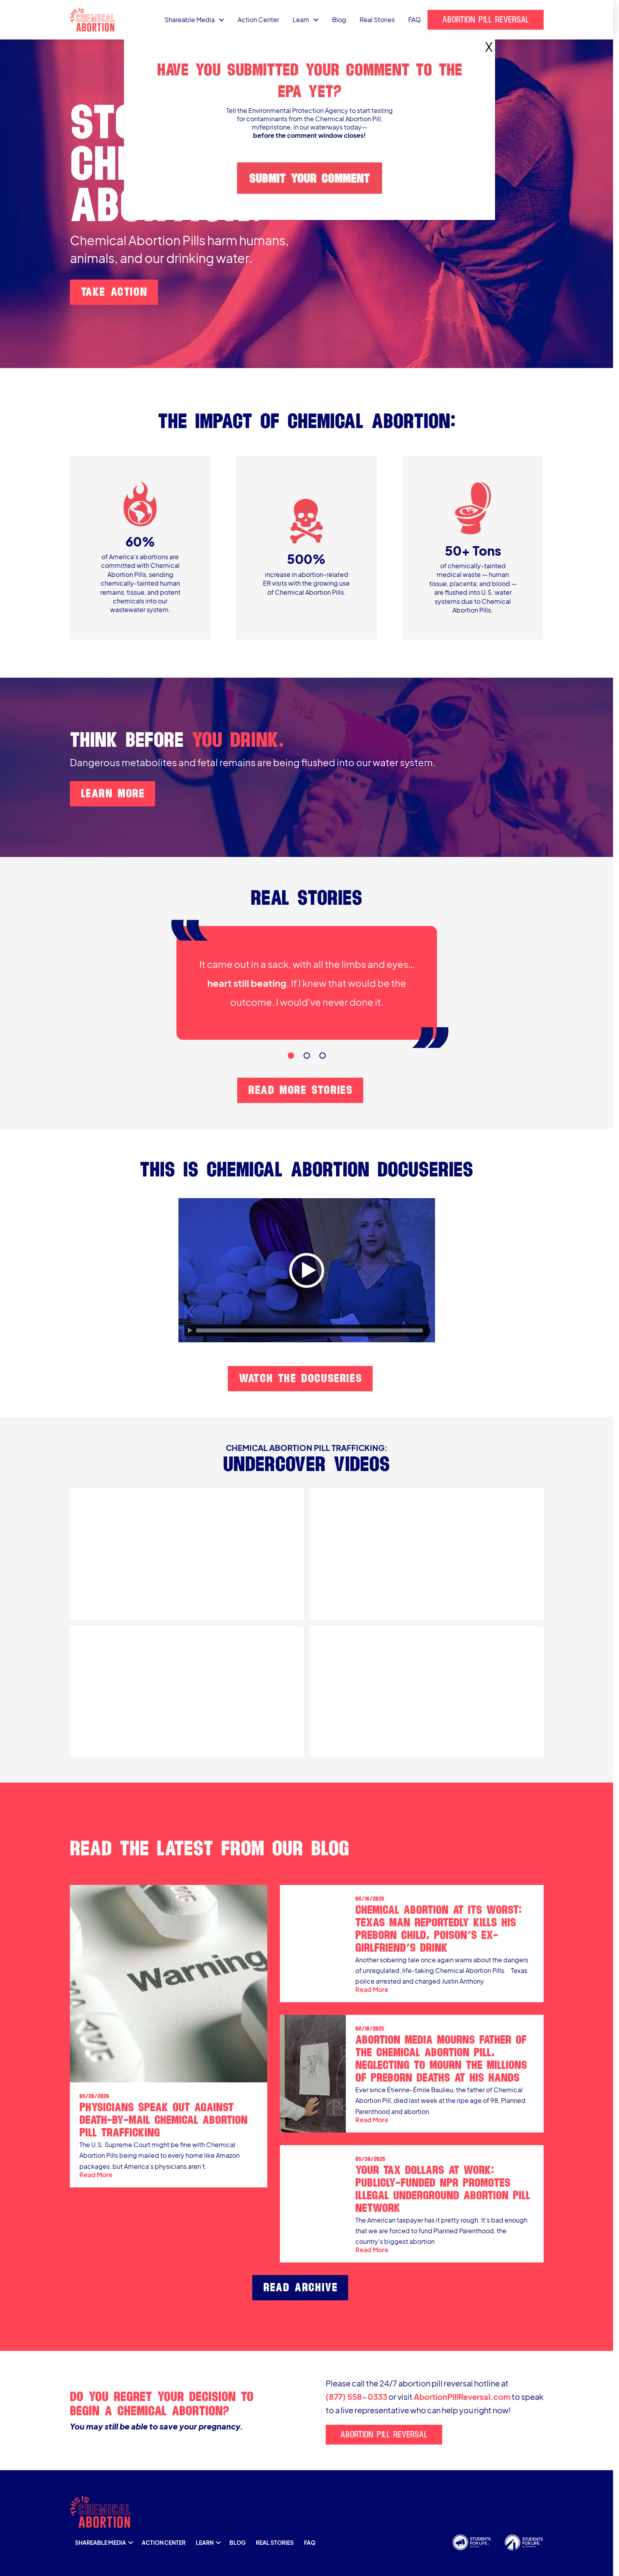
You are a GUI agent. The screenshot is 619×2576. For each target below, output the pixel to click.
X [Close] (489, 43)
